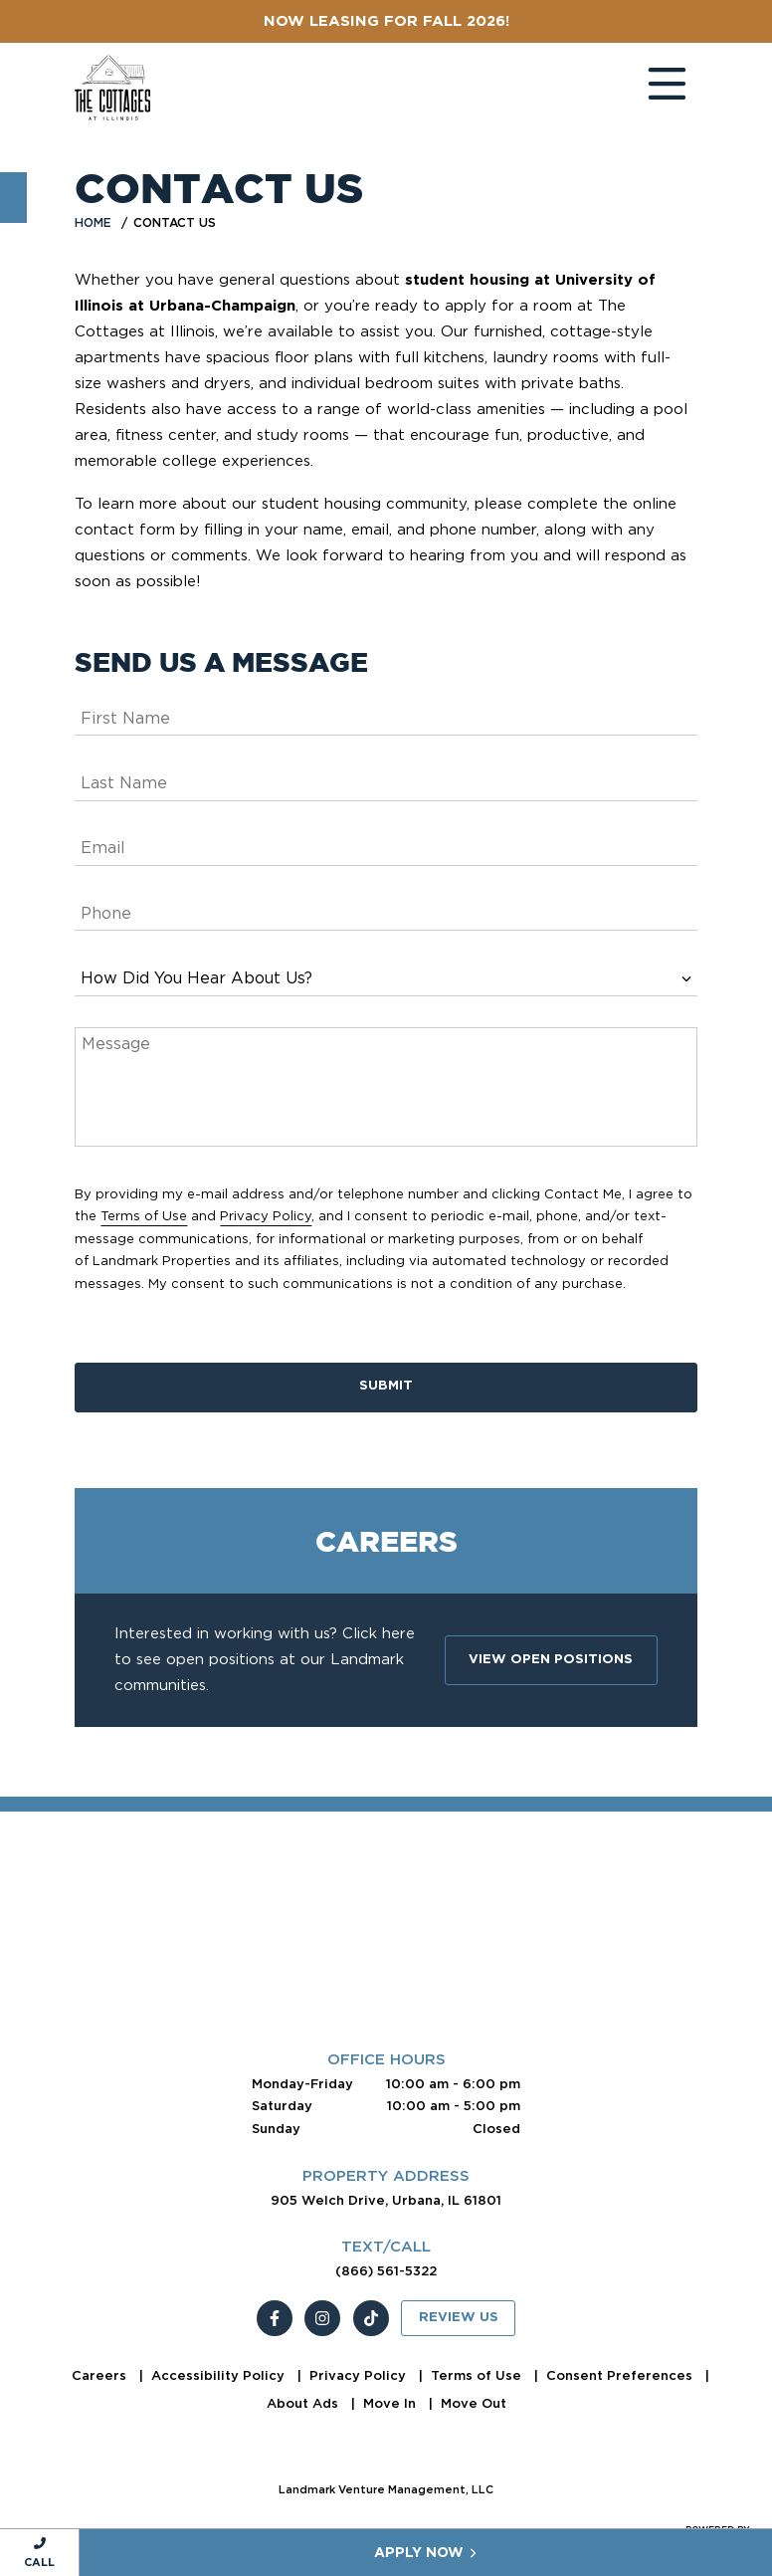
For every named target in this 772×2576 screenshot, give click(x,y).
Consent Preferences (621, 2375)
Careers (101, 2375)
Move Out (473, 2403)
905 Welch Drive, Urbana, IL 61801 (386, 2200)
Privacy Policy (265, 1215)
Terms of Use (143, 1215)
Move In (391, 2403)
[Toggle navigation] (647, 87)
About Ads (304, 2403)
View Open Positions (551, 1659)
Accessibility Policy (220, 2375)
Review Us (458, 2317)
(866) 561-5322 (386, 2270)
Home (93, 222)
